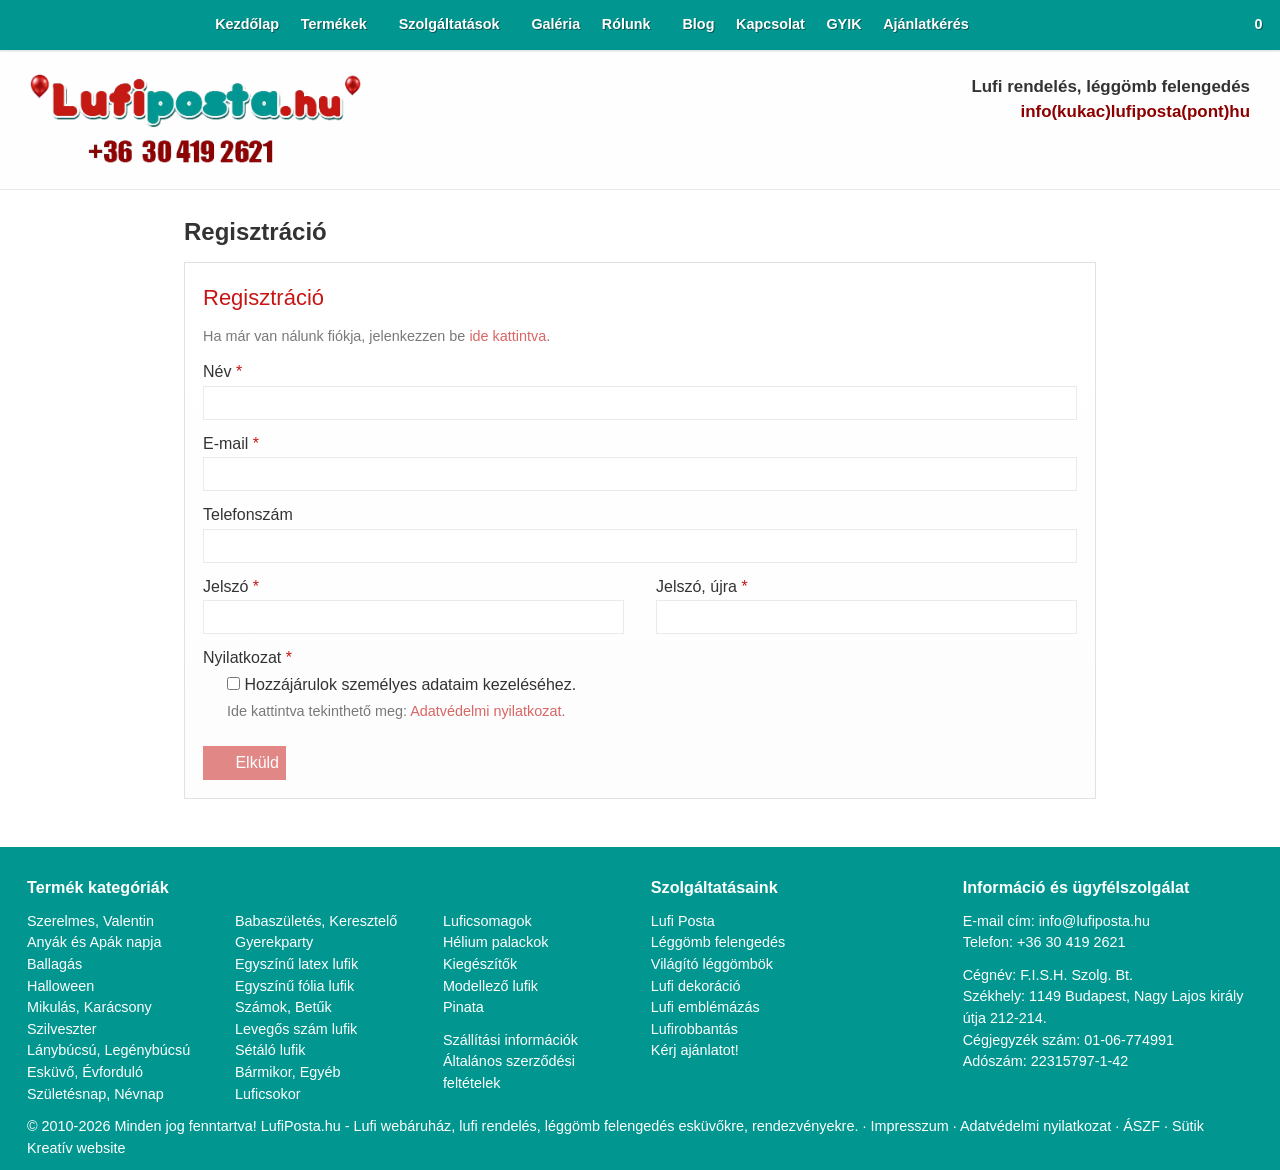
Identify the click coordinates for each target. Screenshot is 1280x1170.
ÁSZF (1173, 517)
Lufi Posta (684, 311)
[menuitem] (222, 25)
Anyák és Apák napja (95, 333)
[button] (1251, 25)
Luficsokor (269, 484)
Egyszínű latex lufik (297, 355)
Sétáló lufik (271, 441)
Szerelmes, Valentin (91, 311)
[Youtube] (1131, 151)
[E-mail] (1026, 151)
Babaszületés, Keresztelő (318, 311)
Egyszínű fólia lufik (295, 376)
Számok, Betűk (285, 398)
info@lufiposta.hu (1173, 111)
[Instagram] (1200, 151)
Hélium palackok (497, 333)
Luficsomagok (489, 311)
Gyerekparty (275, 333)
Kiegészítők (481, 355)
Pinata (464, 398)
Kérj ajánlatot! (697, 441)
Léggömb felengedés (722, 333)
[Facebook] (1096, 151)
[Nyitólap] (16, 25)
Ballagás (55, 355)
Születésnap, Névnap (96, 484)
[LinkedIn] (1166, 151)
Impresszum (934, 517)
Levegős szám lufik (297, 420)
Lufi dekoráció (697, 376)
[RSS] (1235, 151)
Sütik (1217, 517)
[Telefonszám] (1061, 151)
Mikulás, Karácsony (89, 398)
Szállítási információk (511, 430)
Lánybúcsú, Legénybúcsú (109, 441)
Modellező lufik (492, 376)
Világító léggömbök (716, 355)
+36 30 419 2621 (1075, 333)
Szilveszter (61, 420)
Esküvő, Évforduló (85, 463)
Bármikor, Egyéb (289, 463)
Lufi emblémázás (707, 398)
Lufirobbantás (697, 420)
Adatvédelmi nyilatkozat (1065, 517)
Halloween (61, 376)
